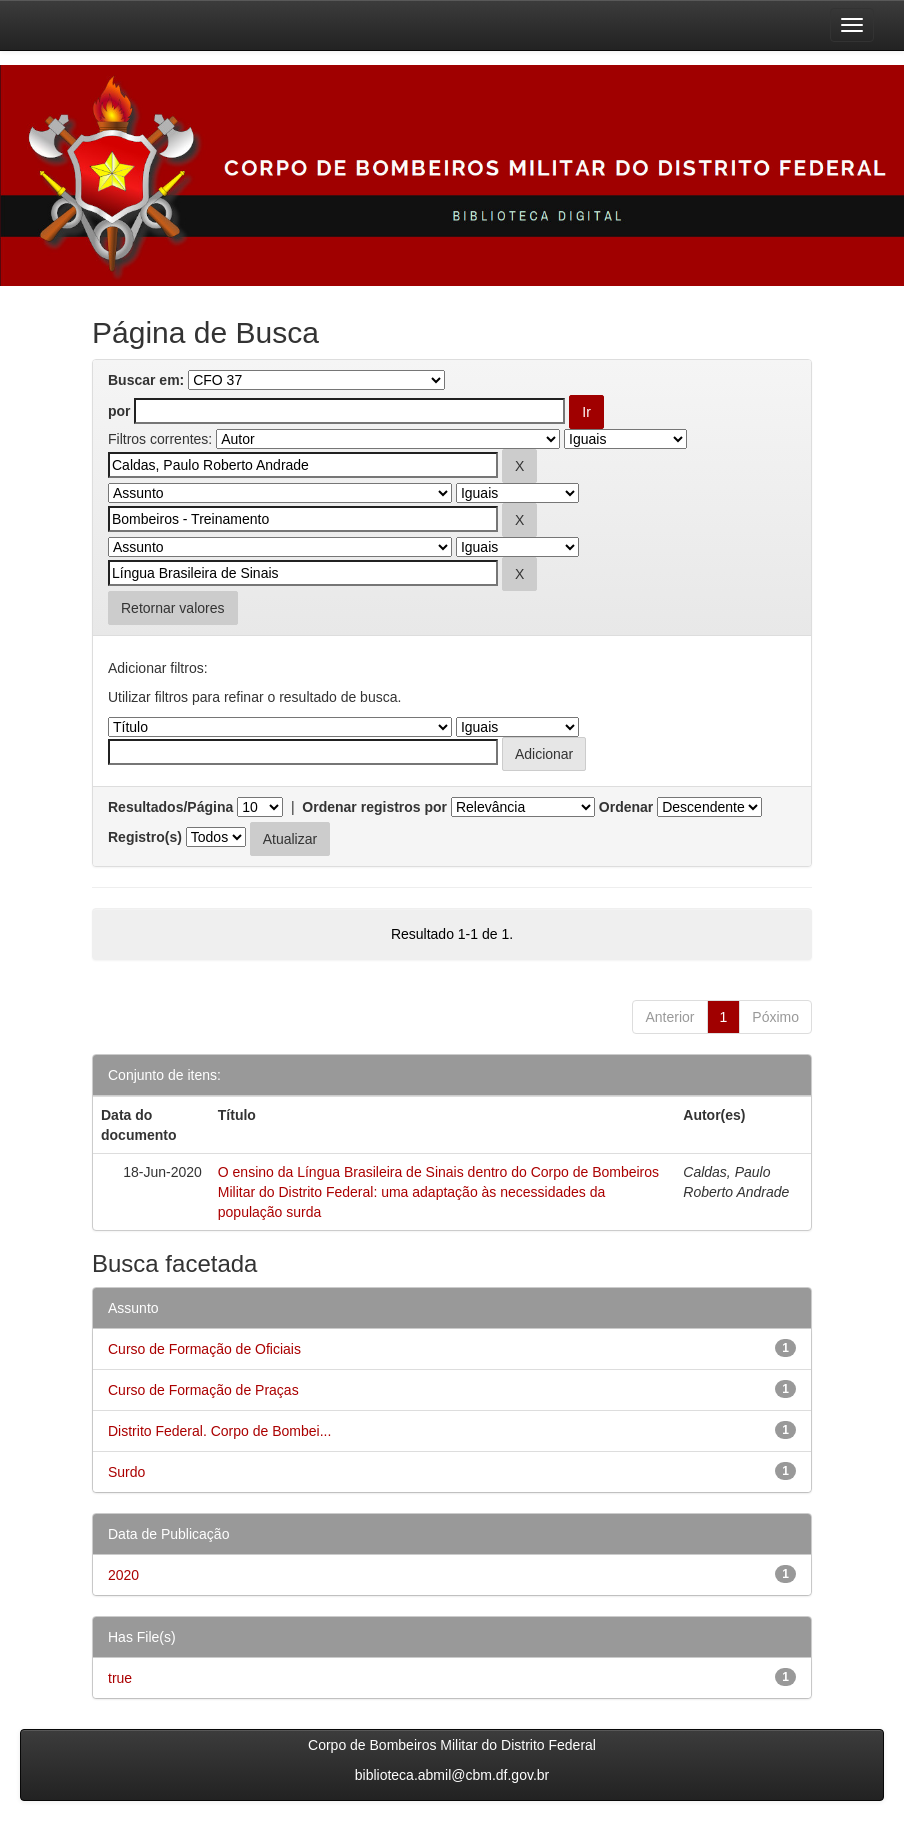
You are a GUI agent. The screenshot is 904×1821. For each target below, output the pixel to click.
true (120, 1678)
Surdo (126, 1472)
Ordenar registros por (374, 807)
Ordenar (626, 807)
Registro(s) (145, 837)
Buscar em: (146, 380)
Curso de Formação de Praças (203, 1390)
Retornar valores (173, 608)
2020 (123, 1575)
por (119, 411)
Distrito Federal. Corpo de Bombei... (219, 1431)
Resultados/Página (170, 807)
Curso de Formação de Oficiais (204, 1349)
